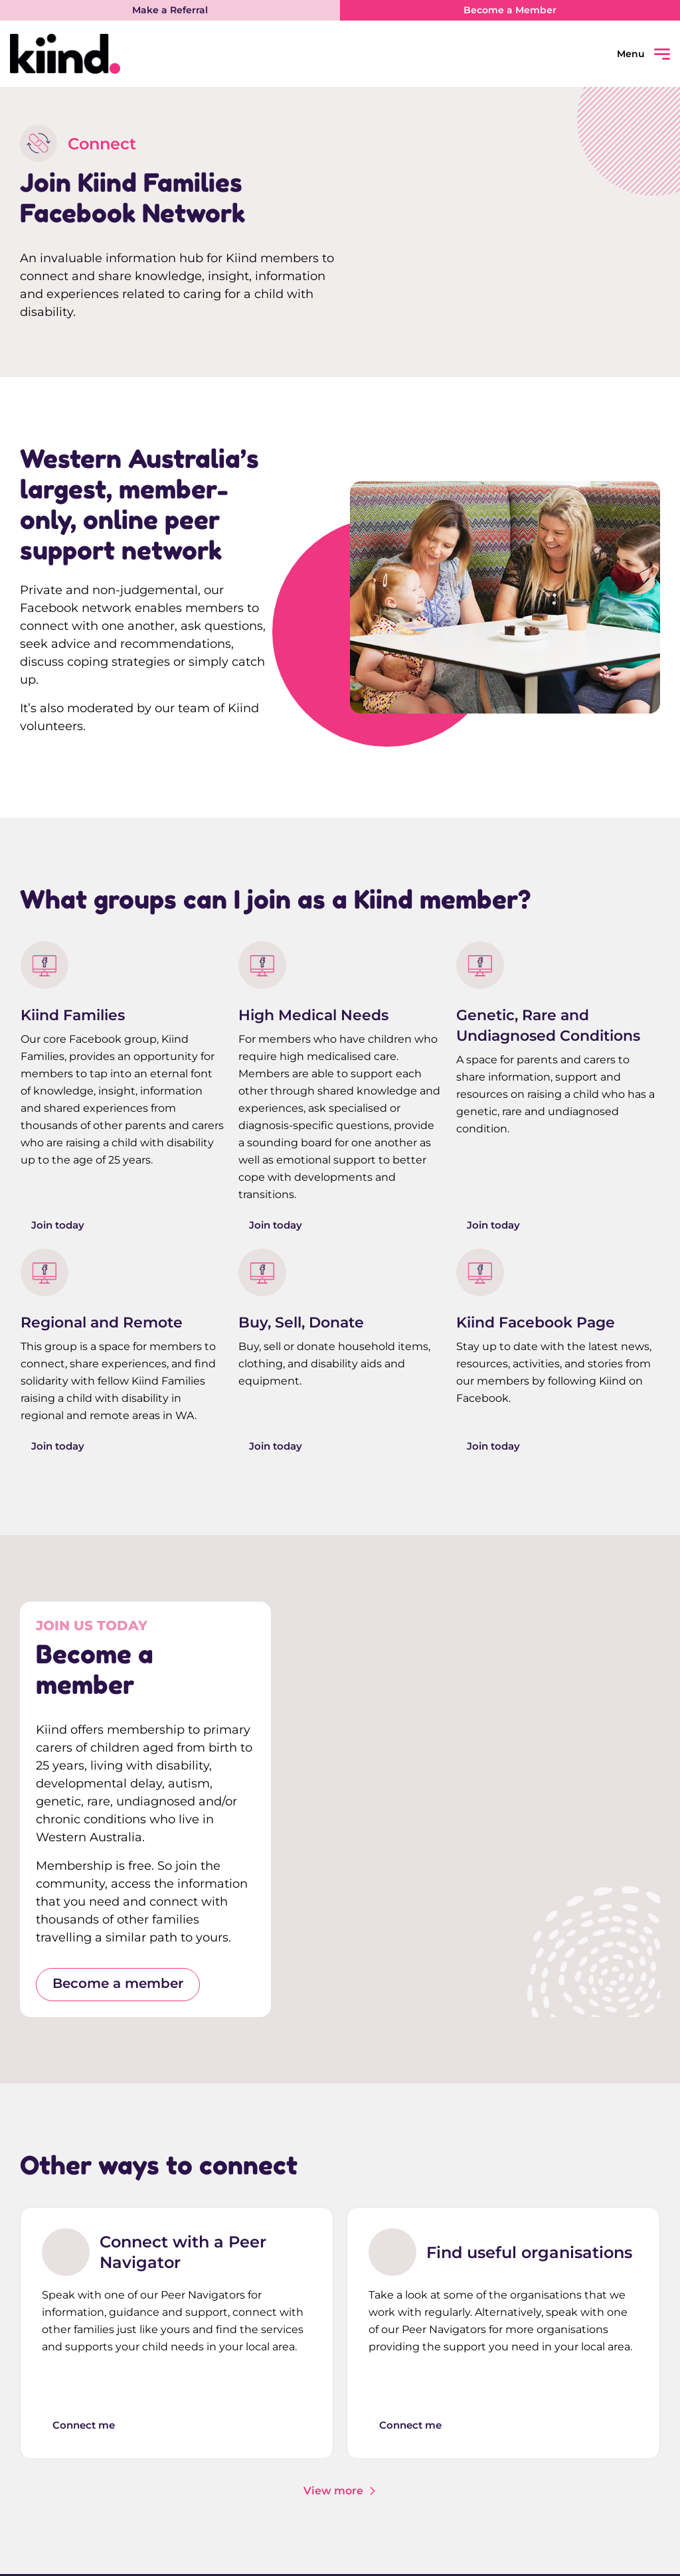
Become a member (117, 1986)
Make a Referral (170, 10)
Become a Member (510, 10)
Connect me (86, 2426)
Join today (59, 1225)
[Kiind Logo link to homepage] (175, 54)
